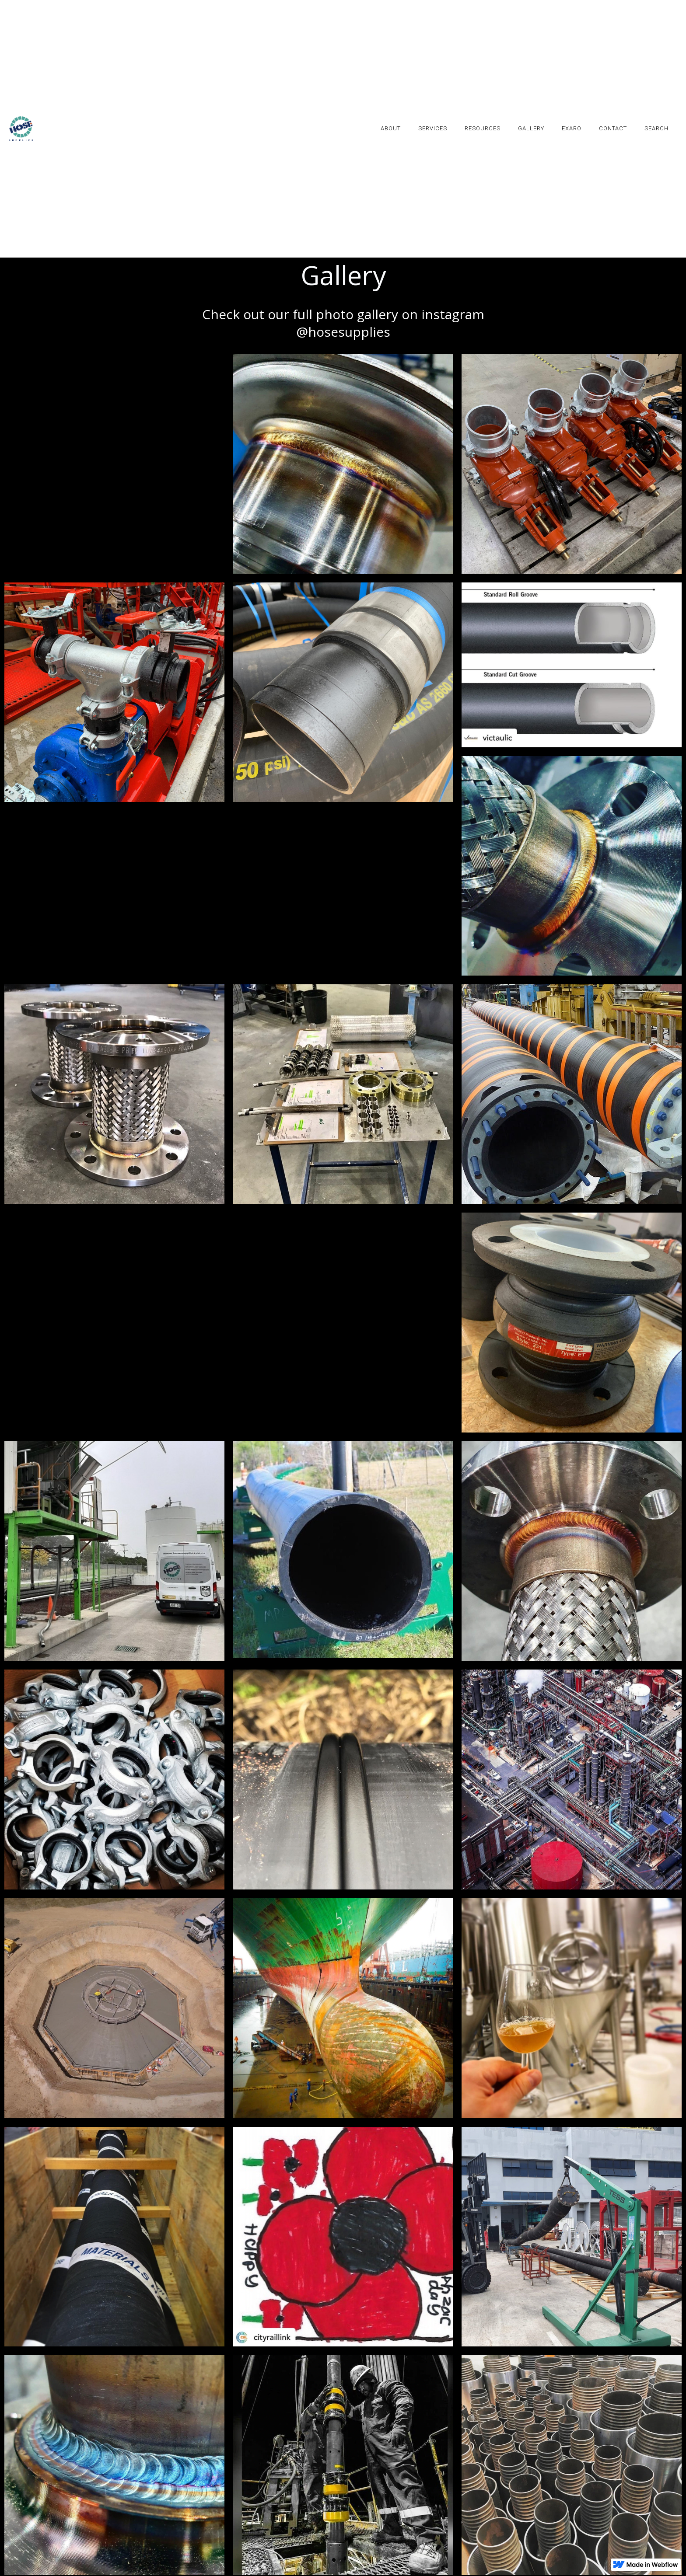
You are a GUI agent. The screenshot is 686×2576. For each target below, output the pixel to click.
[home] (21, 128)
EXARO (571, 128)
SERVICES (432, 128)
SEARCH (656, 128)
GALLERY (531, 128)
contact (613, 128)
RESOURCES (482, 128)
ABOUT (391, 128)
